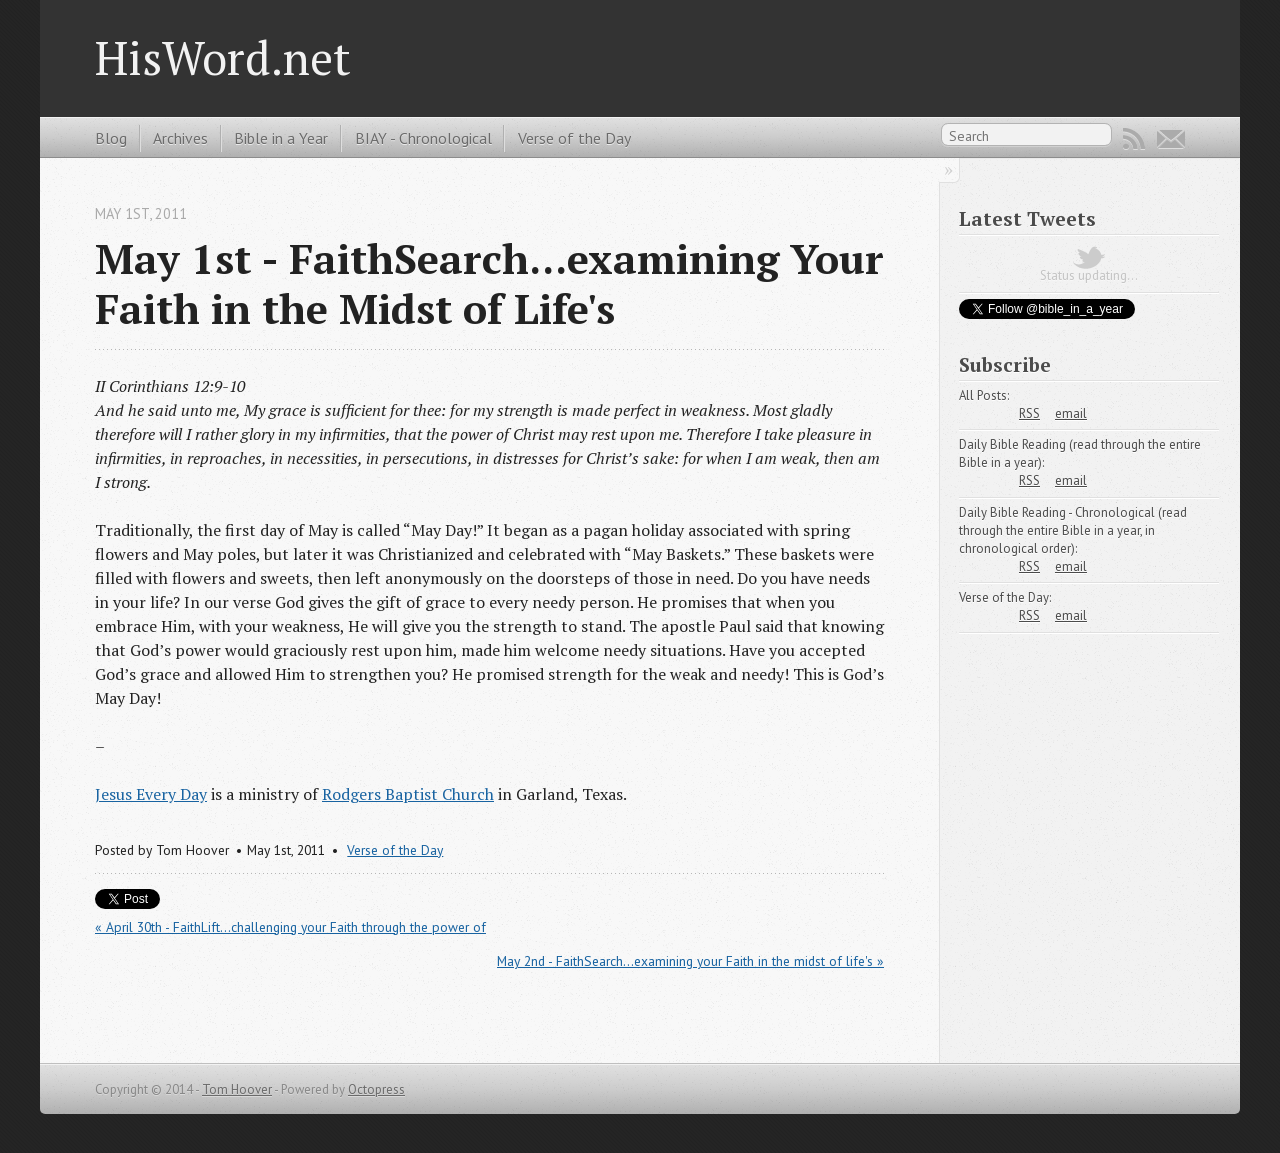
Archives (180, 138)
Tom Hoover (237, 1089)
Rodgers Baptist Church (408, 794)
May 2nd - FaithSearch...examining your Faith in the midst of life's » (690, 961)
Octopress (376, 1089)
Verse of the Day (574, 138)
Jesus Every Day (151, 794)
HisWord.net (223, 57)
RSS (1134, 139)
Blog (111, 138)
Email (1171, 139)
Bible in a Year (281, 138)
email (1071, 413)
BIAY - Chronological (423, 138)
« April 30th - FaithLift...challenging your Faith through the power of (290, 927)
